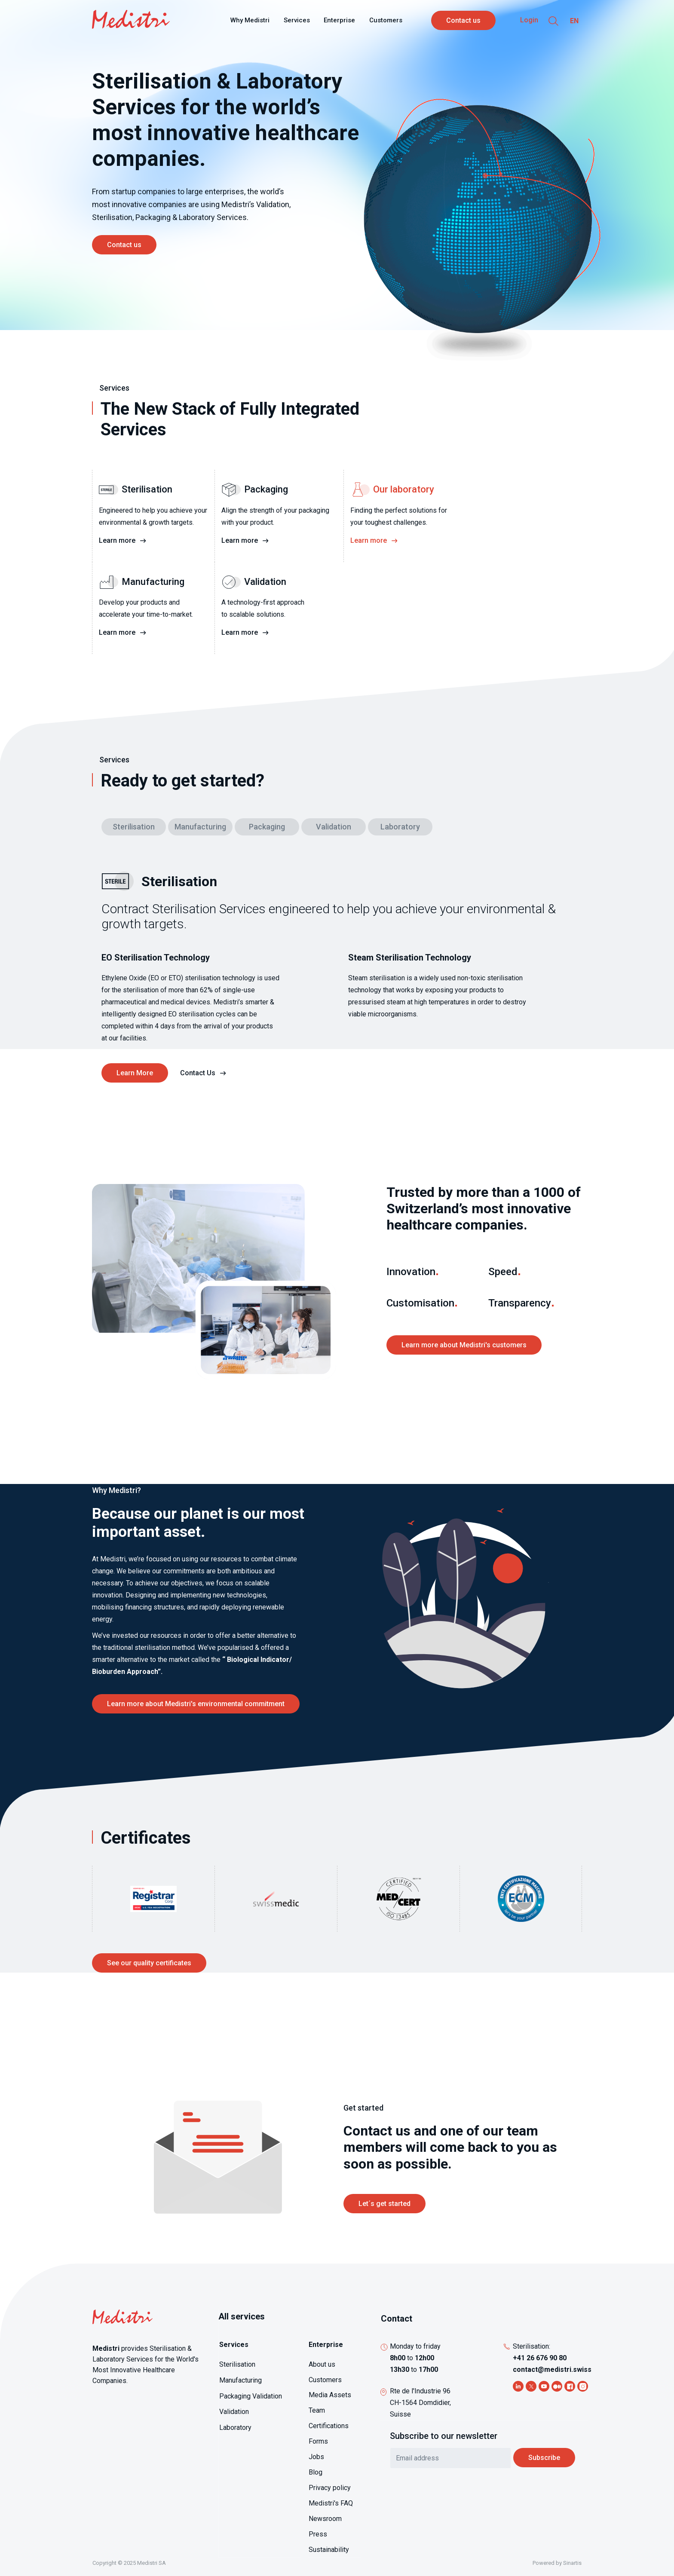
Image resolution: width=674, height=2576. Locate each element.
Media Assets (330, 2395)
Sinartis (572, 2563)
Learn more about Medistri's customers (464, 1345)
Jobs (316, 2457)
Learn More (134, 1073)
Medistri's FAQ (331, 2503)
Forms (318, 2441)
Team (317, 2410)
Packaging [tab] (267, 826)
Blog (315, 2472)
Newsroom (325, 2519)
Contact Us (197, 1073)
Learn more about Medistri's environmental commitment (196, 1704)
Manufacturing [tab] (200, 826)
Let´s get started (384, 2204)
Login (529, 20)
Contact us (463, 20)
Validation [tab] (333, 826)
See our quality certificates (149, 1963)
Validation (234, 2412)
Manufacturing (240, 2380)
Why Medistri (250, 20)
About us (322, 2364)
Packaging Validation (250, 2396)
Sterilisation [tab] (134, 826)
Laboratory (235, 2427)
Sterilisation (237, 2364)
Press (318, 2534)
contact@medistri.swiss (552, 2369)
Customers (385, 20)
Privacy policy (330, 2488)
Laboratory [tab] (400, 826)
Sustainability (329, 2549)
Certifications (329, 2426)
